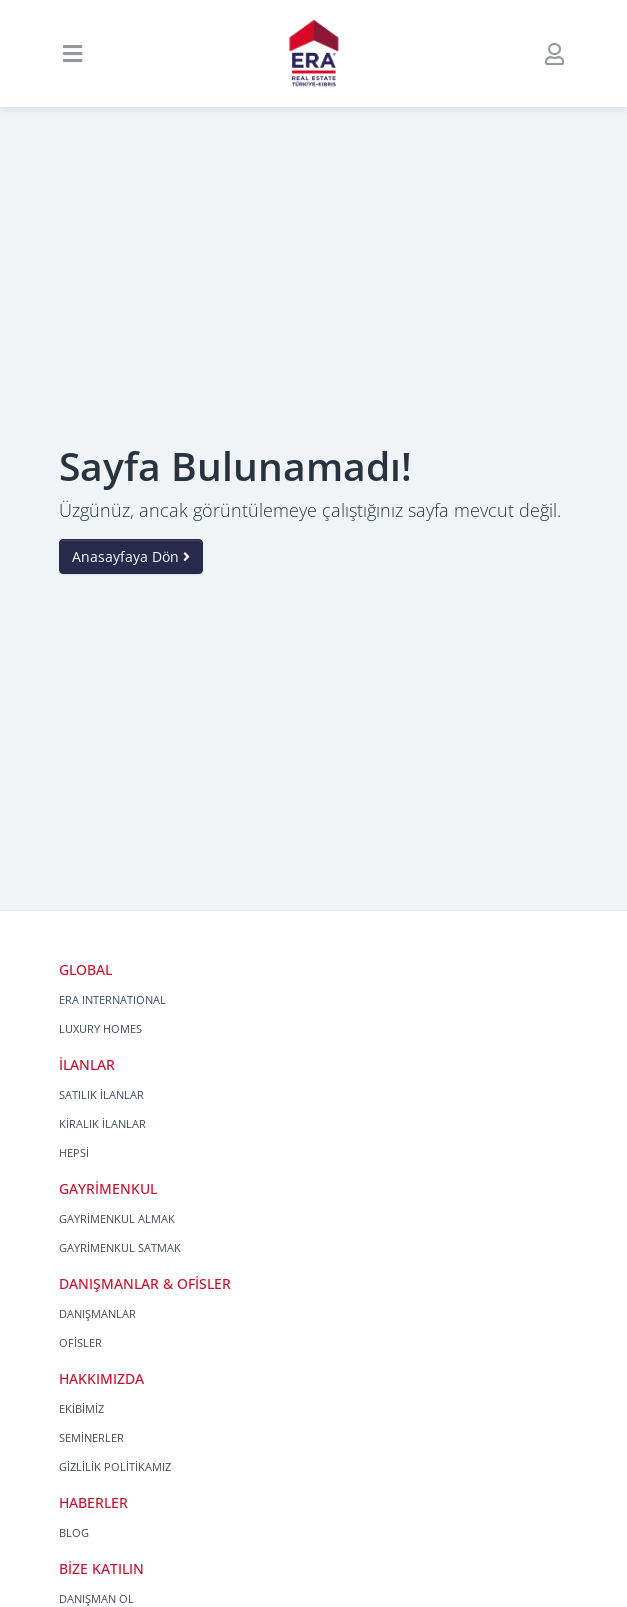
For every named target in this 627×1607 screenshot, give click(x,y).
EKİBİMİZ (81, 1408)
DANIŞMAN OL (96, 1598)
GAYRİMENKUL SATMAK (120, 1247)
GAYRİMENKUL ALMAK (117, 1218)
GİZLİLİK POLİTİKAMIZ (115, 1466)
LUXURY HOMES (100, 1028)
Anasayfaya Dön (131, 556)
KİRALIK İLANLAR (102, 1123)
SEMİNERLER (91, 1437)
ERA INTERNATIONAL (112, 999)
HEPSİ (74, 1152)
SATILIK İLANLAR (101, 1094)
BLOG (74, 1532)
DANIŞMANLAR (97, 1313)
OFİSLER (80, 1342)
